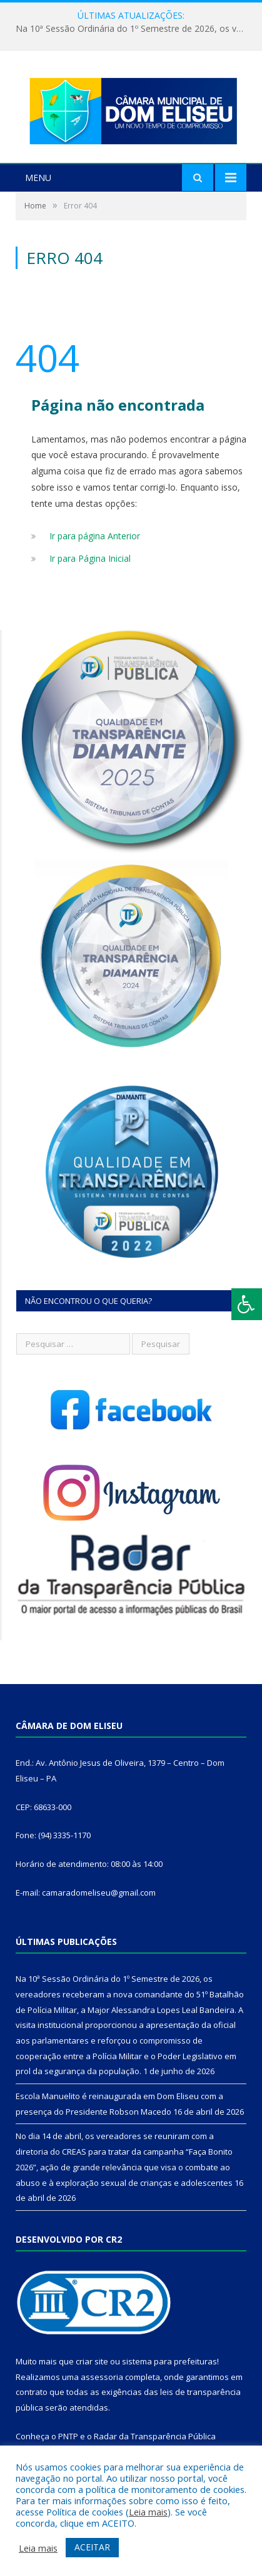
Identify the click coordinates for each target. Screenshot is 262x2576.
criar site (92, 2362)
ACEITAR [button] (92, 2547)
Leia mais (148, 2511)
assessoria (102, 2378)
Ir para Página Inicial (90, 560)
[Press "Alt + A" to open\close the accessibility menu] (246, 1304)
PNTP (68, 2437)
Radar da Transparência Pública (155, 2437)
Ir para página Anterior (94, 538)
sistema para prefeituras (169, 2362)
